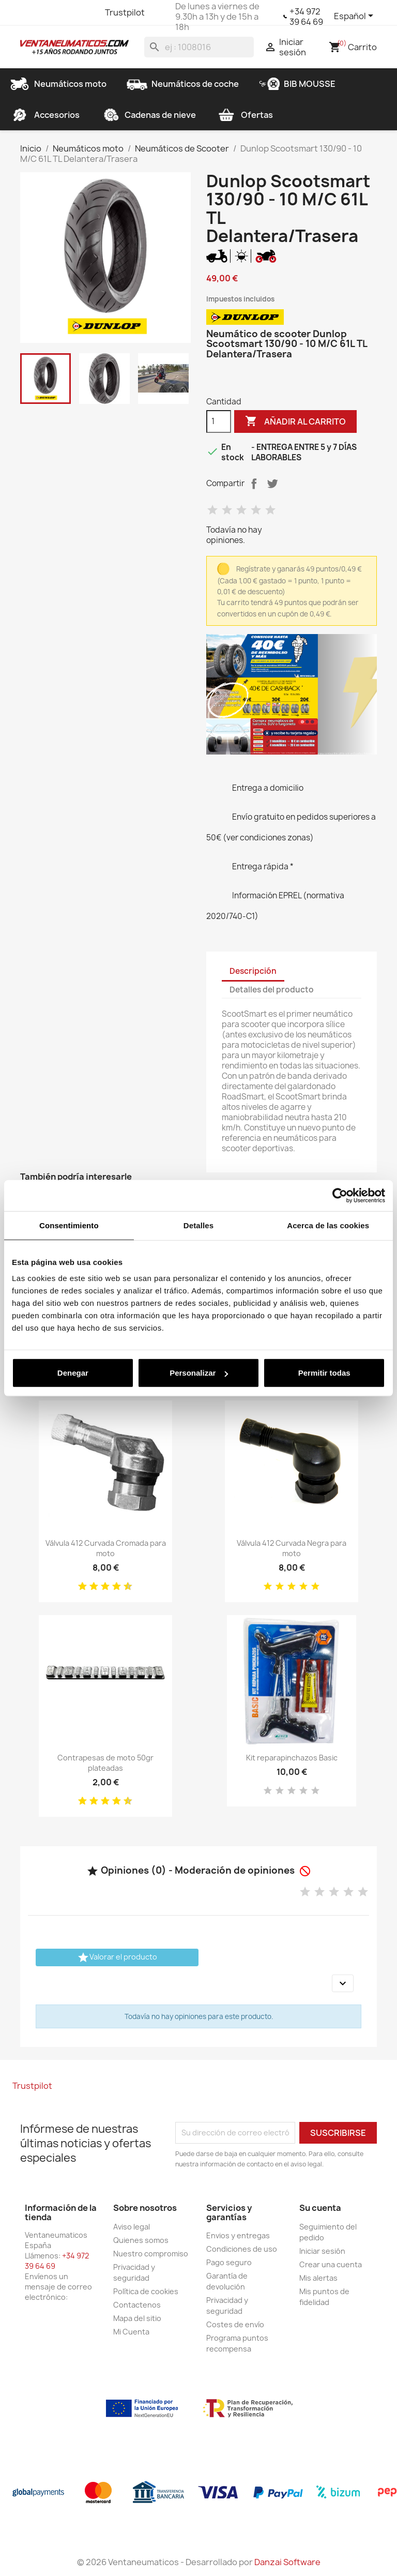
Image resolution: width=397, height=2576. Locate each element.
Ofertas (244, 115)
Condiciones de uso (241, 2249)
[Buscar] (199, 47)
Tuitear (272, 483)
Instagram (85, 12)
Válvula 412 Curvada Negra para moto (291, 1548)
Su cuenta (320, 2207)
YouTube (66, 12)
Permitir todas (324, 1372)
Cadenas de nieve (148, 115)
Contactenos (137, 2305)
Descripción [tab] (253, 971)
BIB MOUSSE (297, 84)
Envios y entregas (238, 2235)
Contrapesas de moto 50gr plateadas (105, 1763)
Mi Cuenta (131, 2332)
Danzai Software (287, 2562)
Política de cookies (145, 2291)
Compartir (254, 483)
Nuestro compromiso (150, 2253)
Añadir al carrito (295, 421)
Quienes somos (141, 2240)
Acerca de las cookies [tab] (328, 1225)
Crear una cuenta (330, 2264)
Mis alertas (318, 2278)
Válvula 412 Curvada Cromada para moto (105, 1548)
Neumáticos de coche (183, 84)
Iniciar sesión (322, 2251)
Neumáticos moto (57, 84)
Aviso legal (131, 2227)
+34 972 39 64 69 (306, 16)
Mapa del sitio (137, 2318)
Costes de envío (235, 2324)
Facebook (29, 12)
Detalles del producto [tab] (272, 989)
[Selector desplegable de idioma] (355, 16)
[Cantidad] (218, 421)
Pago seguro (229, 2262)
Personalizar (199, 1372)
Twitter (48, 12)
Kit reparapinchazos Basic (292, 1757)
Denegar (72, 1372)
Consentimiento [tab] (69, 1225)
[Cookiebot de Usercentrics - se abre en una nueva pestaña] (340, 1195)
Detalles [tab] (198, 1225)
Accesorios (44, 115)
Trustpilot (125, 12)
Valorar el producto (117, 1957)
